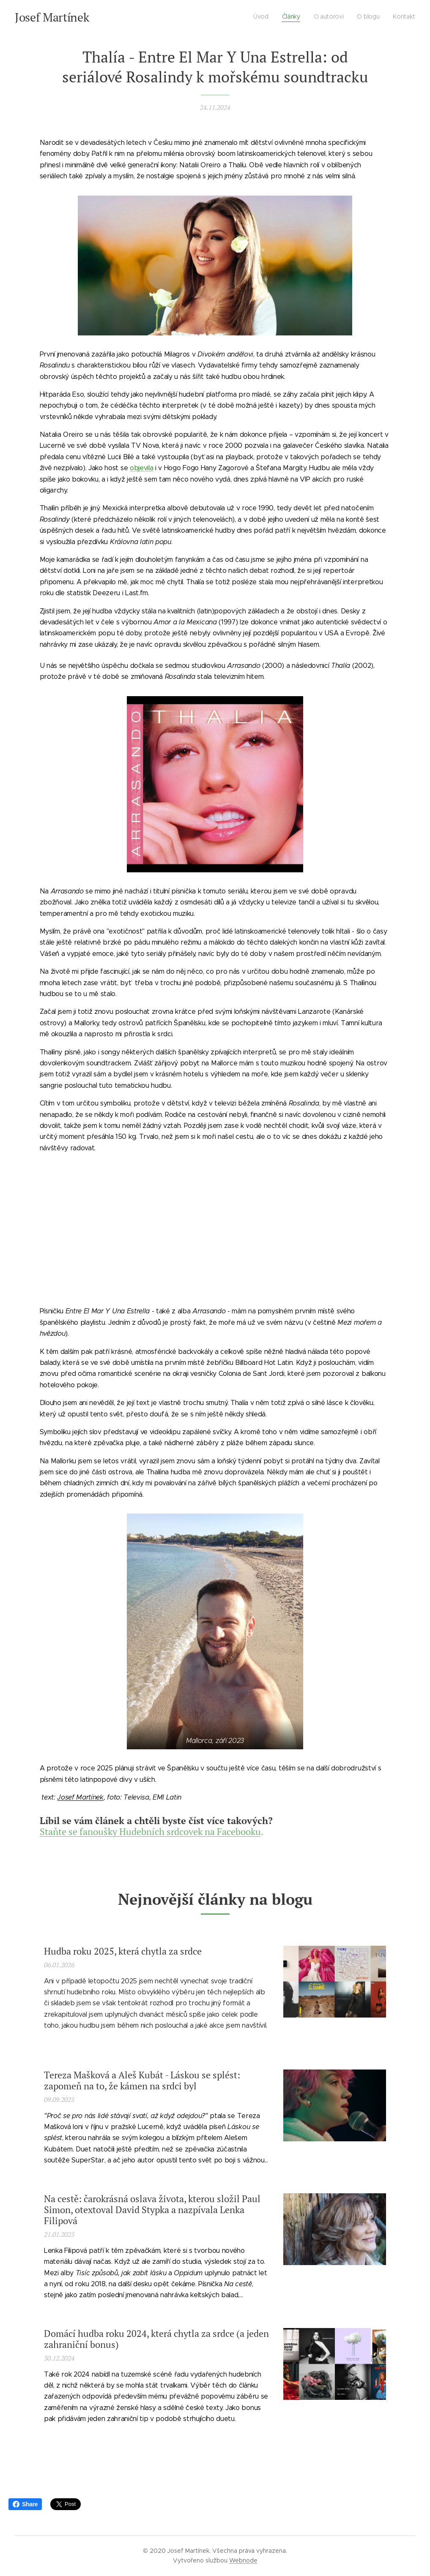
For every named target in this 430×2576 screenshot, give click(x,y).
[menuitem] (363, 17)
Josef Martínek (80, 1797)
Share (25, 2504)
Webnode (243, 2560)
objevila (141, 468)
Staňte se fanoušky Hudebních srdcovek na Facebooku (150, 1831)
